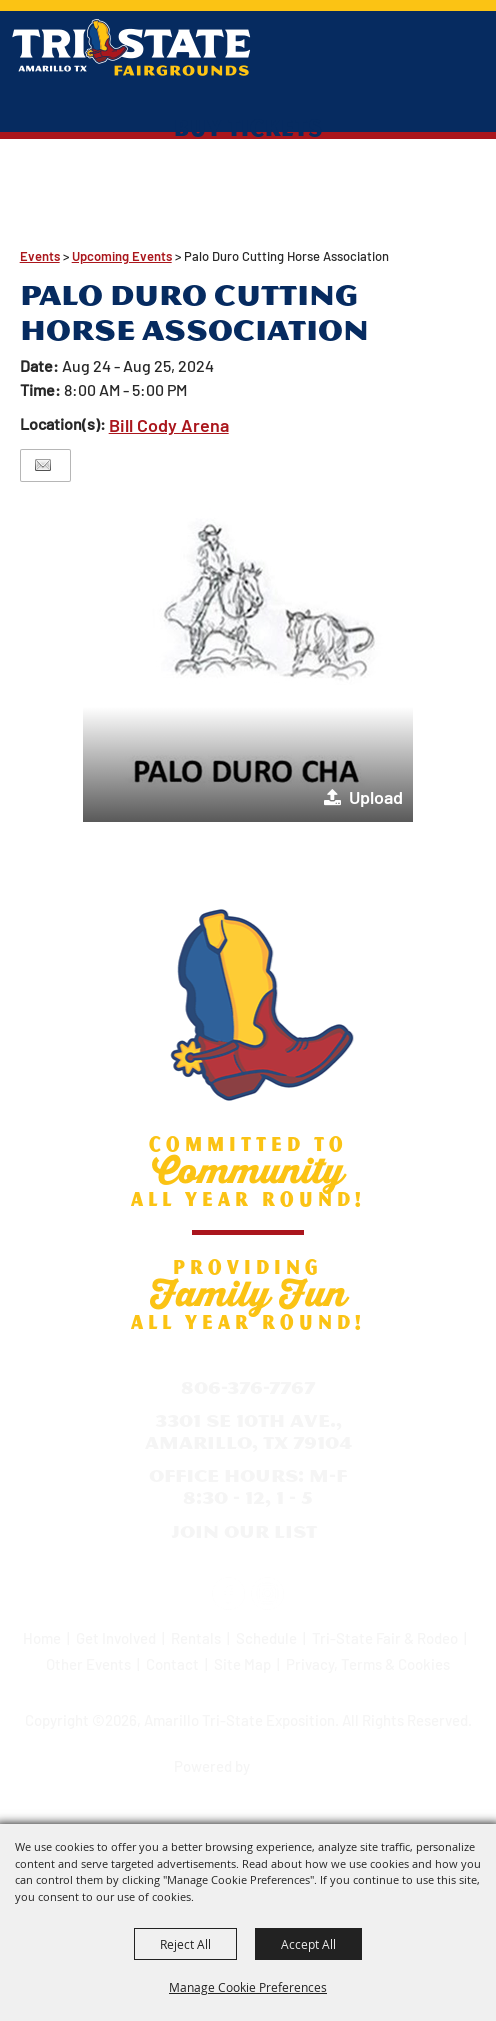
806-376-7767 (248, 1387)
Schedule (266, 1638)
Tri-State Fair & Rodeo (385, 1638)
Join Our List (244, 1531)
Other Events (88, 1664)
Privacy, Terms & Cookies (368, 1664)
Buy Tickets (248, 127)
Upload (376, 797)
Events (40, 256)
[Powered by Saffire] (290, 1759)
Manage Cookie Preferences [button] (248, 1987)
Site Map (242, 1664)
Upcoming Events (122, 256)
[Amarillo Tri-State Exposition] (131, 47)
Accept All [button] (308, 1944)
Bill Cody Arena (169, 425)
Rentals (196, 1638)
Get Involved (116, 1638)
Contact (172, 1664)
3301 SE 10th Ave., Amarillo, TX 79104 (248, 1431)
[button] (248, 657)
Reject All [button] (185, 1944)
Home (42, 1638)
